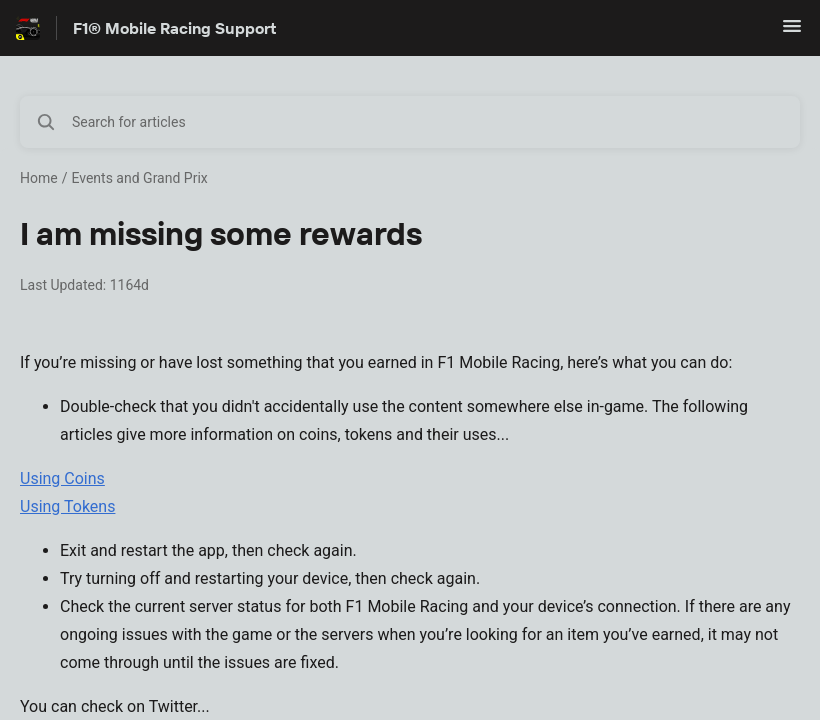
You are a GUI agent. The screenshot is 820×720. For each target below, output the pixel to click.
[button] (792, 32)
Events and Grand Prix (139, 178)
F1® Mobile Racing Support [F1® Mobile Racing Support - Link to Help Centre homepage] (175, 28)
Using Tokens (67, 506)
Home (39, 178)
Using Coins (62, 478)
